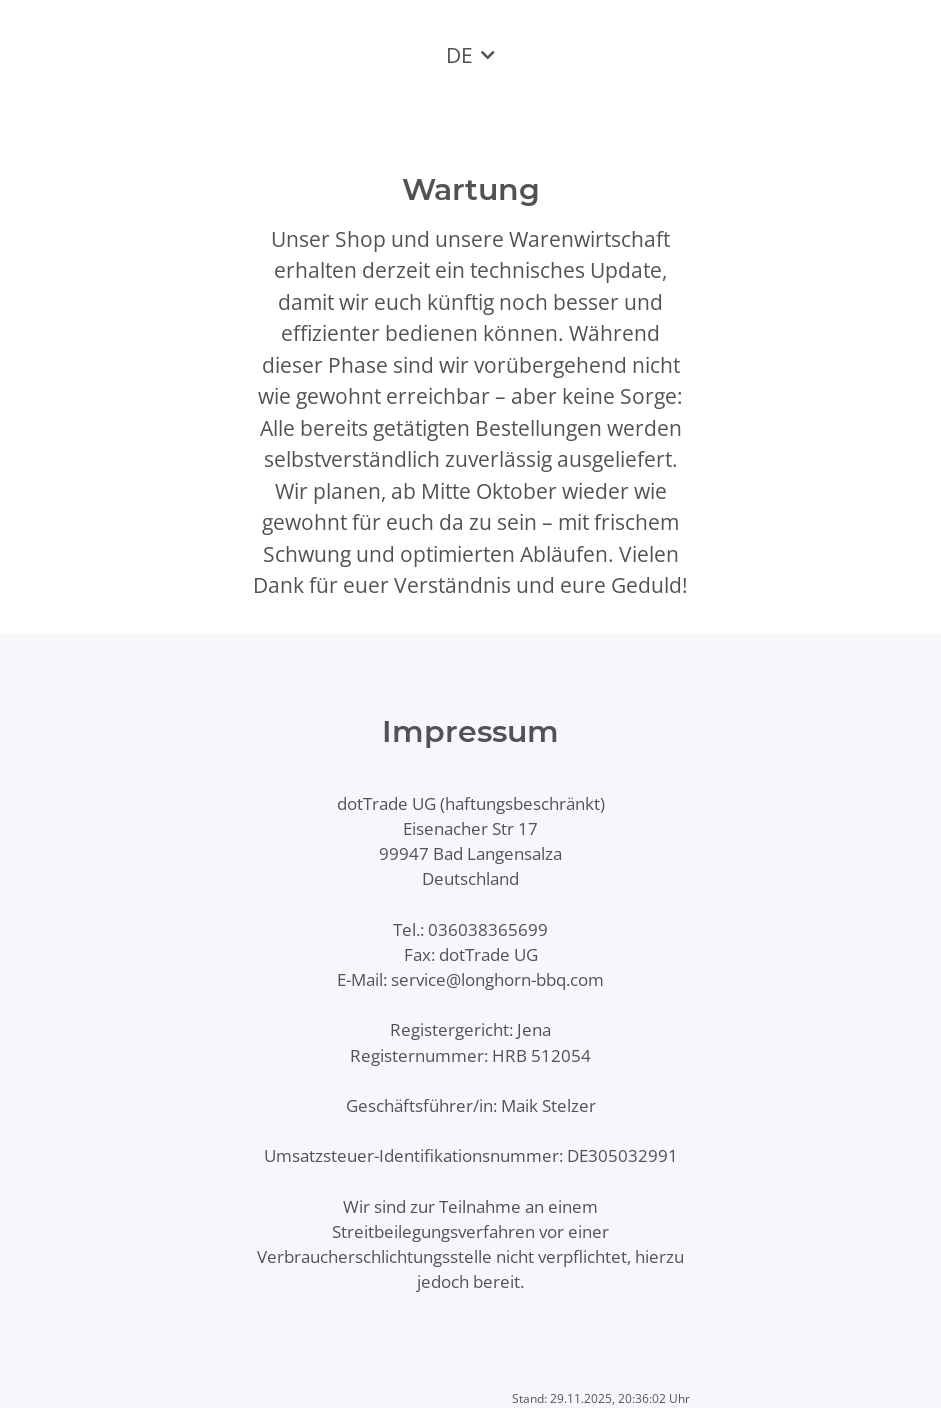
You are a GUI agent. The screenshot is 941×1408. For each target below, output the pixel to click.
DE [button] (459, 55)
